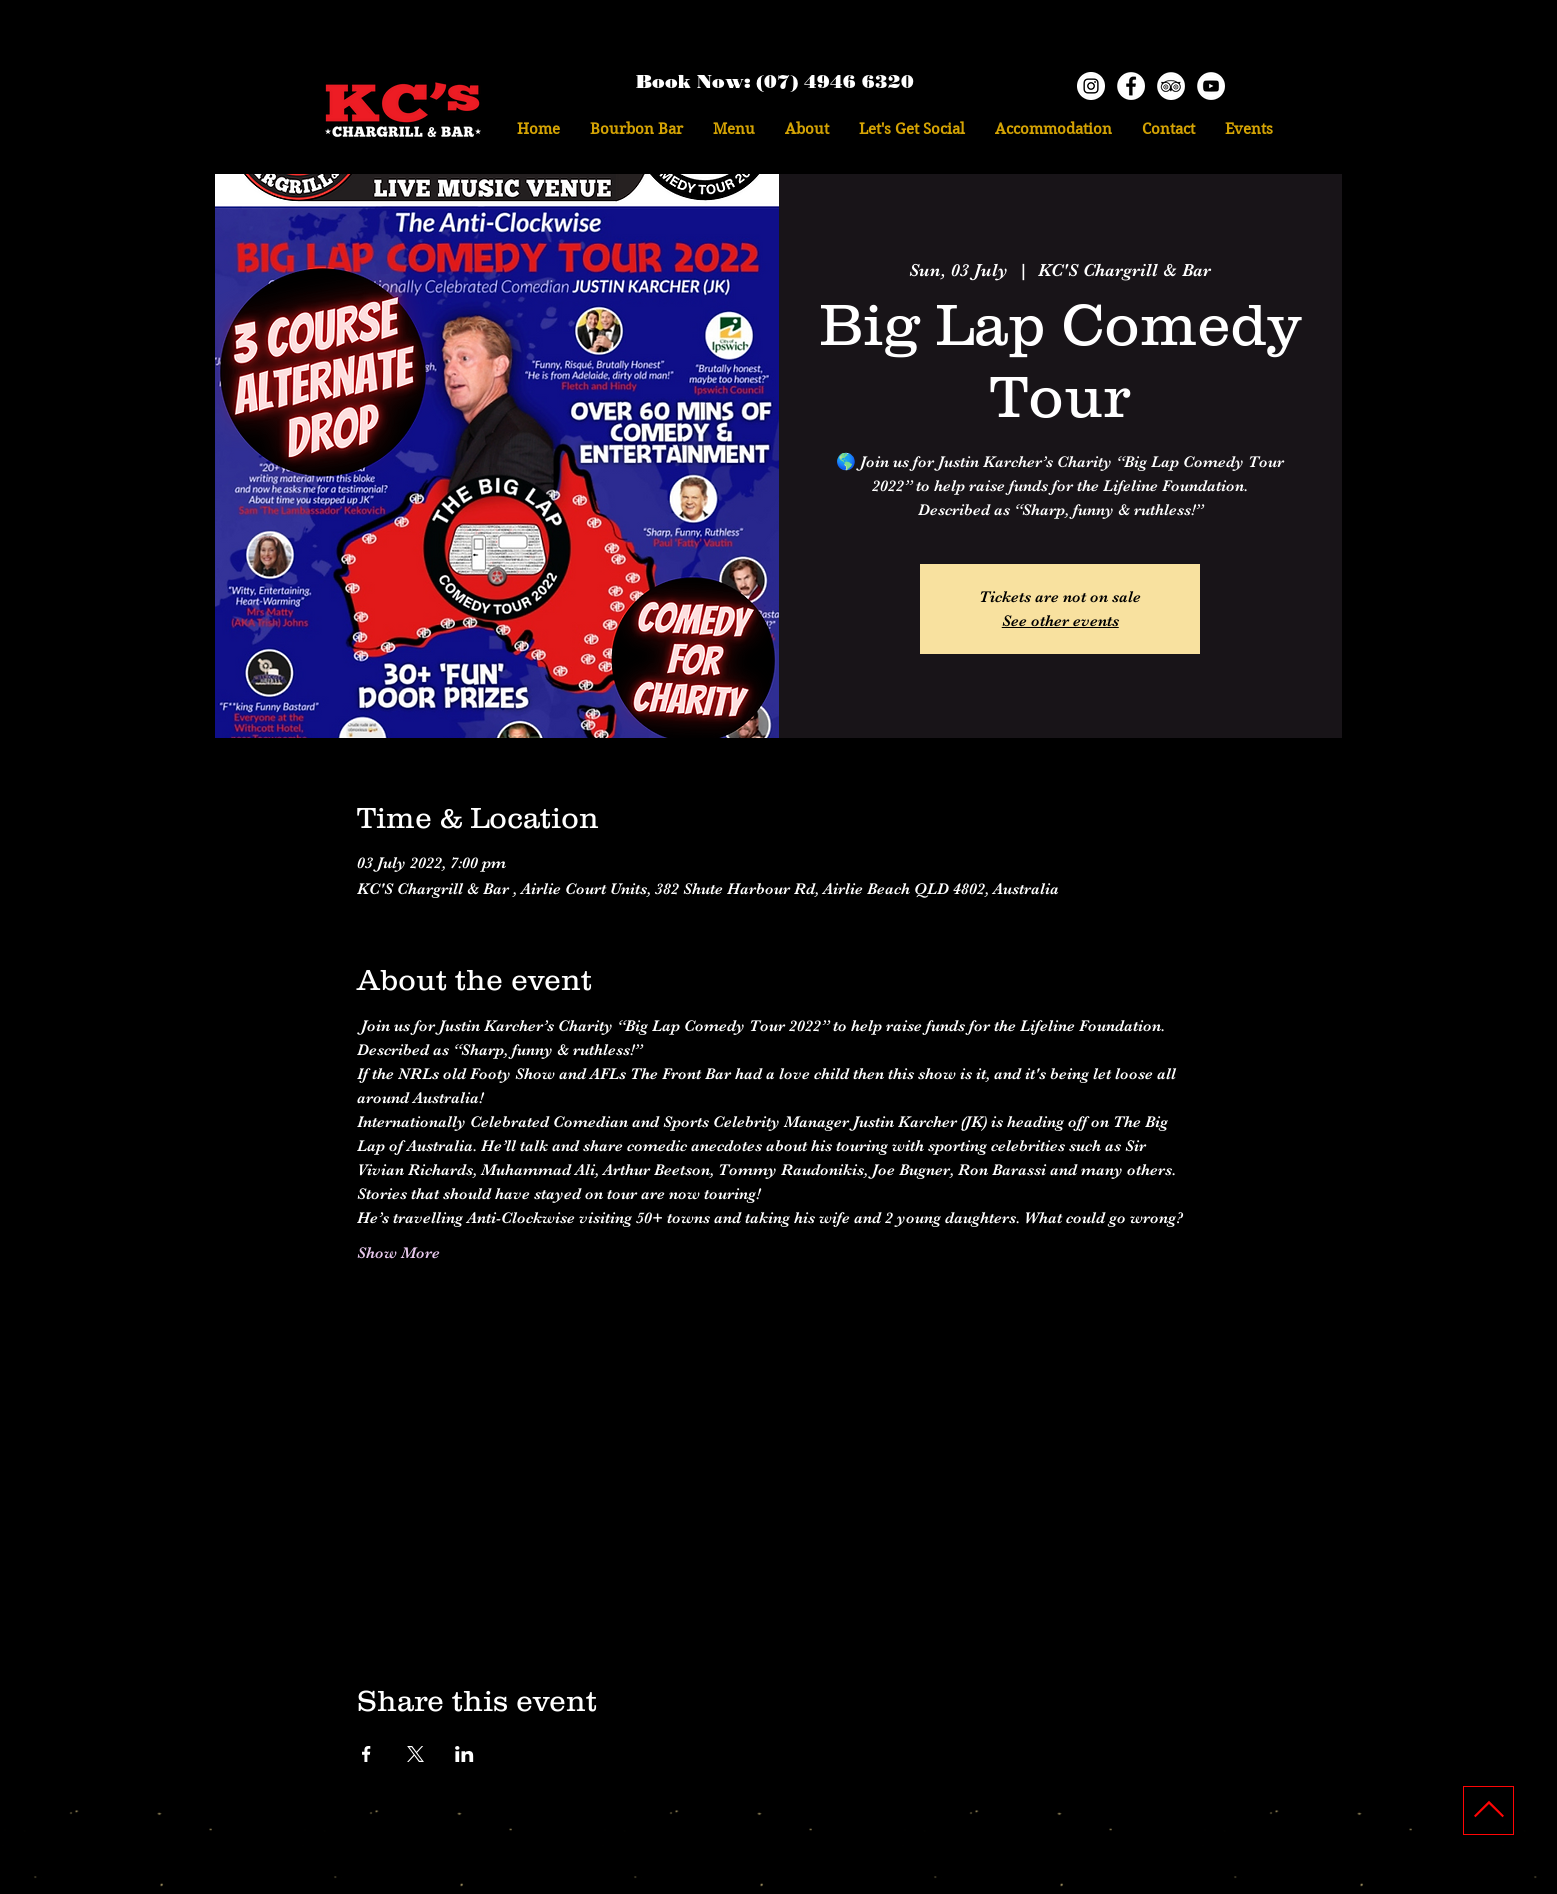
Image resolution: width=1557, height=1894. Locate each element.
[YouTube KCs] (1211, 86)
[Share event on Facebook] (366, 1754)
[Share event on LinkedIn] (464, 1754)
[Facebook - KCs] (1131, 86)
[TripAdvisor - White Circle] (1171, 86)
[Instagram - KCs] (1091, 86)
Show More (398, 1253)
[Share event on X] (415, 1754)
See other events (1060, 621)
